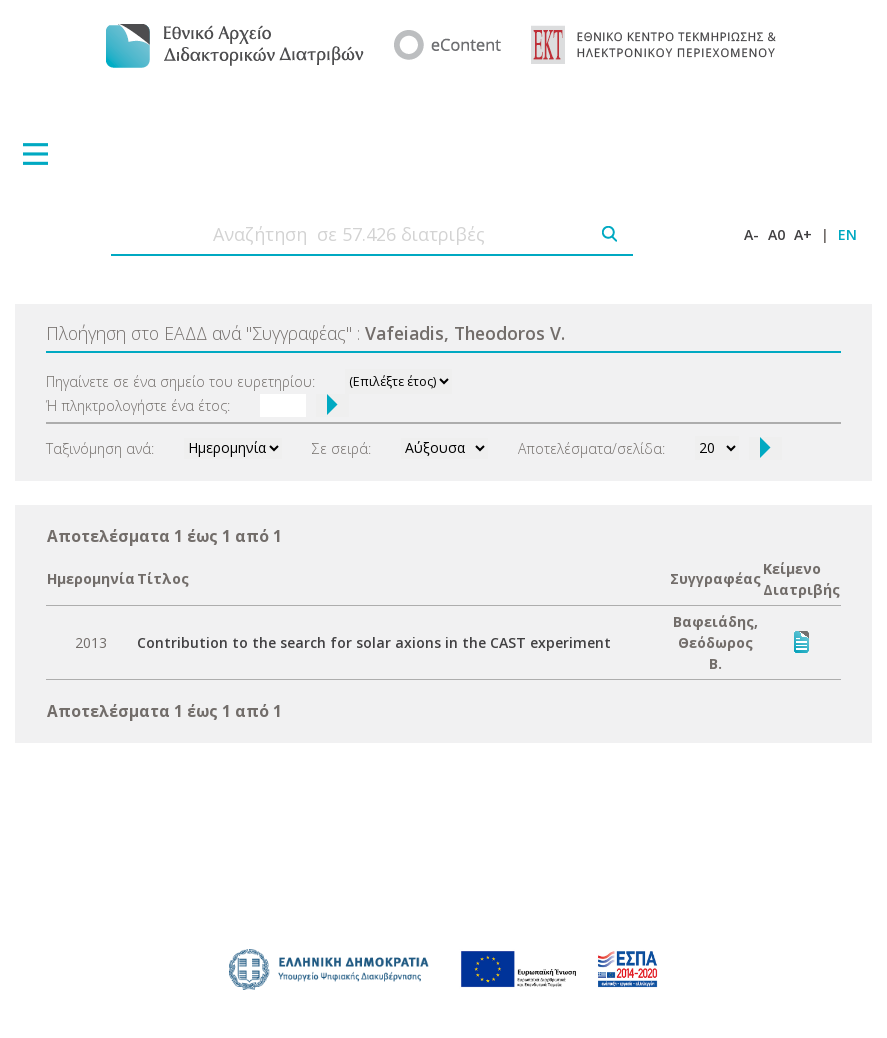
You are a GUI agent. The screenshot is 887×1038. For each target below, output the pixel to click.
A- (751, 234)
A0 (776, 234)
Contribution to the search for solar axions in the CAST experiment (374, 642)
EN (847, 234)
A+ (803, 234)
